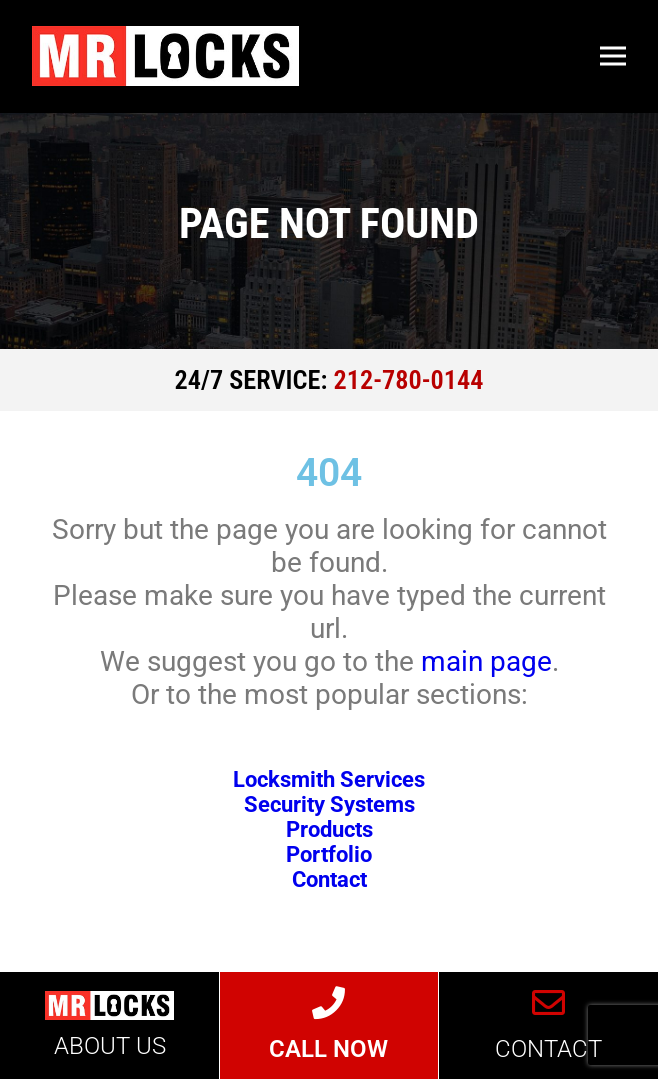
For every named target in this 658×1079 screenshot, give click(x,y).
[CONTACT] (548, 1003)
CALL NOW (328, 1049)
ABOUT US (110, 1046)
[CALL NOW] (329, 1003)
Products (329, 829)
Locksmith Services (329, 779)
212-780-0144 (409, 380)
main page (486, 661)
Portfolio (329, 854)
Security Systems (329, 804)
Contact (329, 879)
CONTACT (548, 1049)
